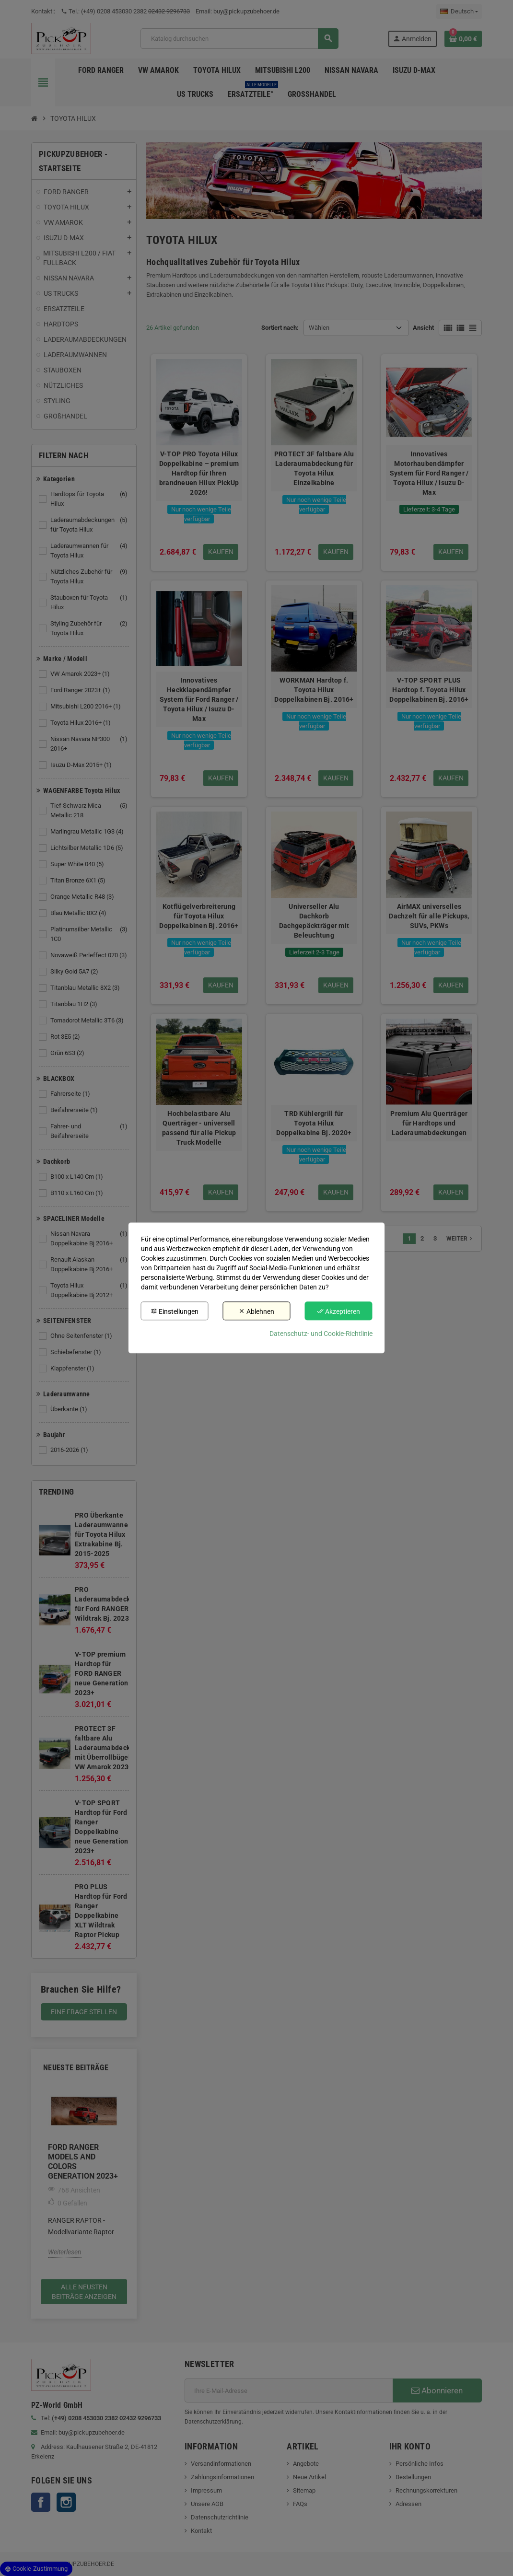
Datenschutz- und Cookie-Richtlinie (321, 1334)
